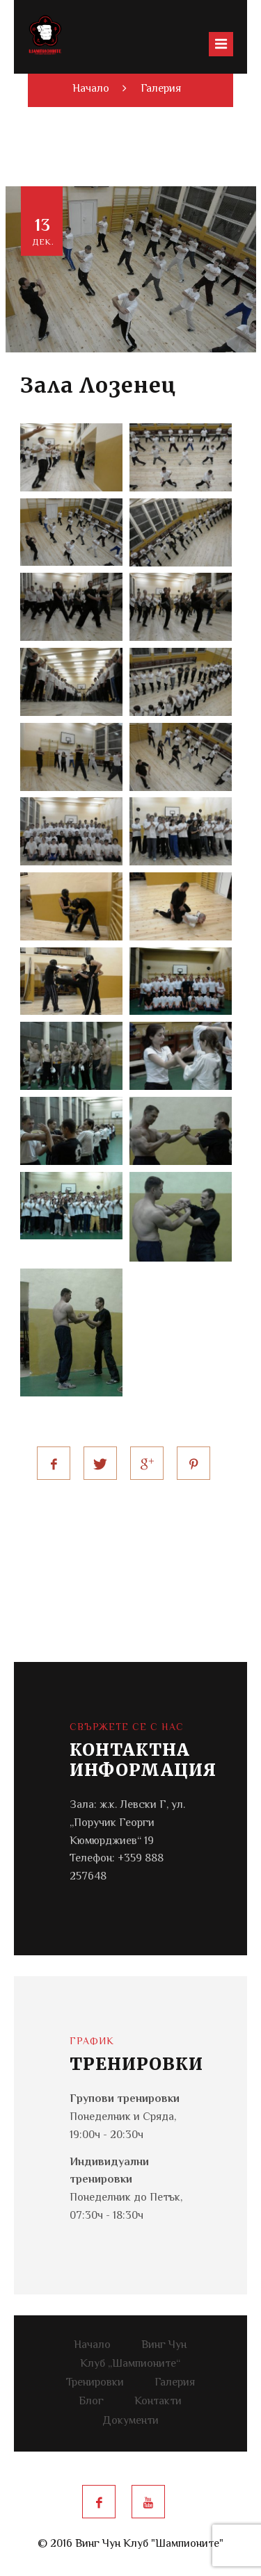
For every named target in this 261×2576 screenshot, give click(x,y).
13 (43, 232)
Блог (91, 2402)
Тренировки (95, 2383)
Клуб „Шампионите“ (130, 2364)
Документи (130, 2421)
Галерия (161, 89)
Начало (92, 2345)
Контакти (158, 2402)
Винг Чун (164, 2345)
